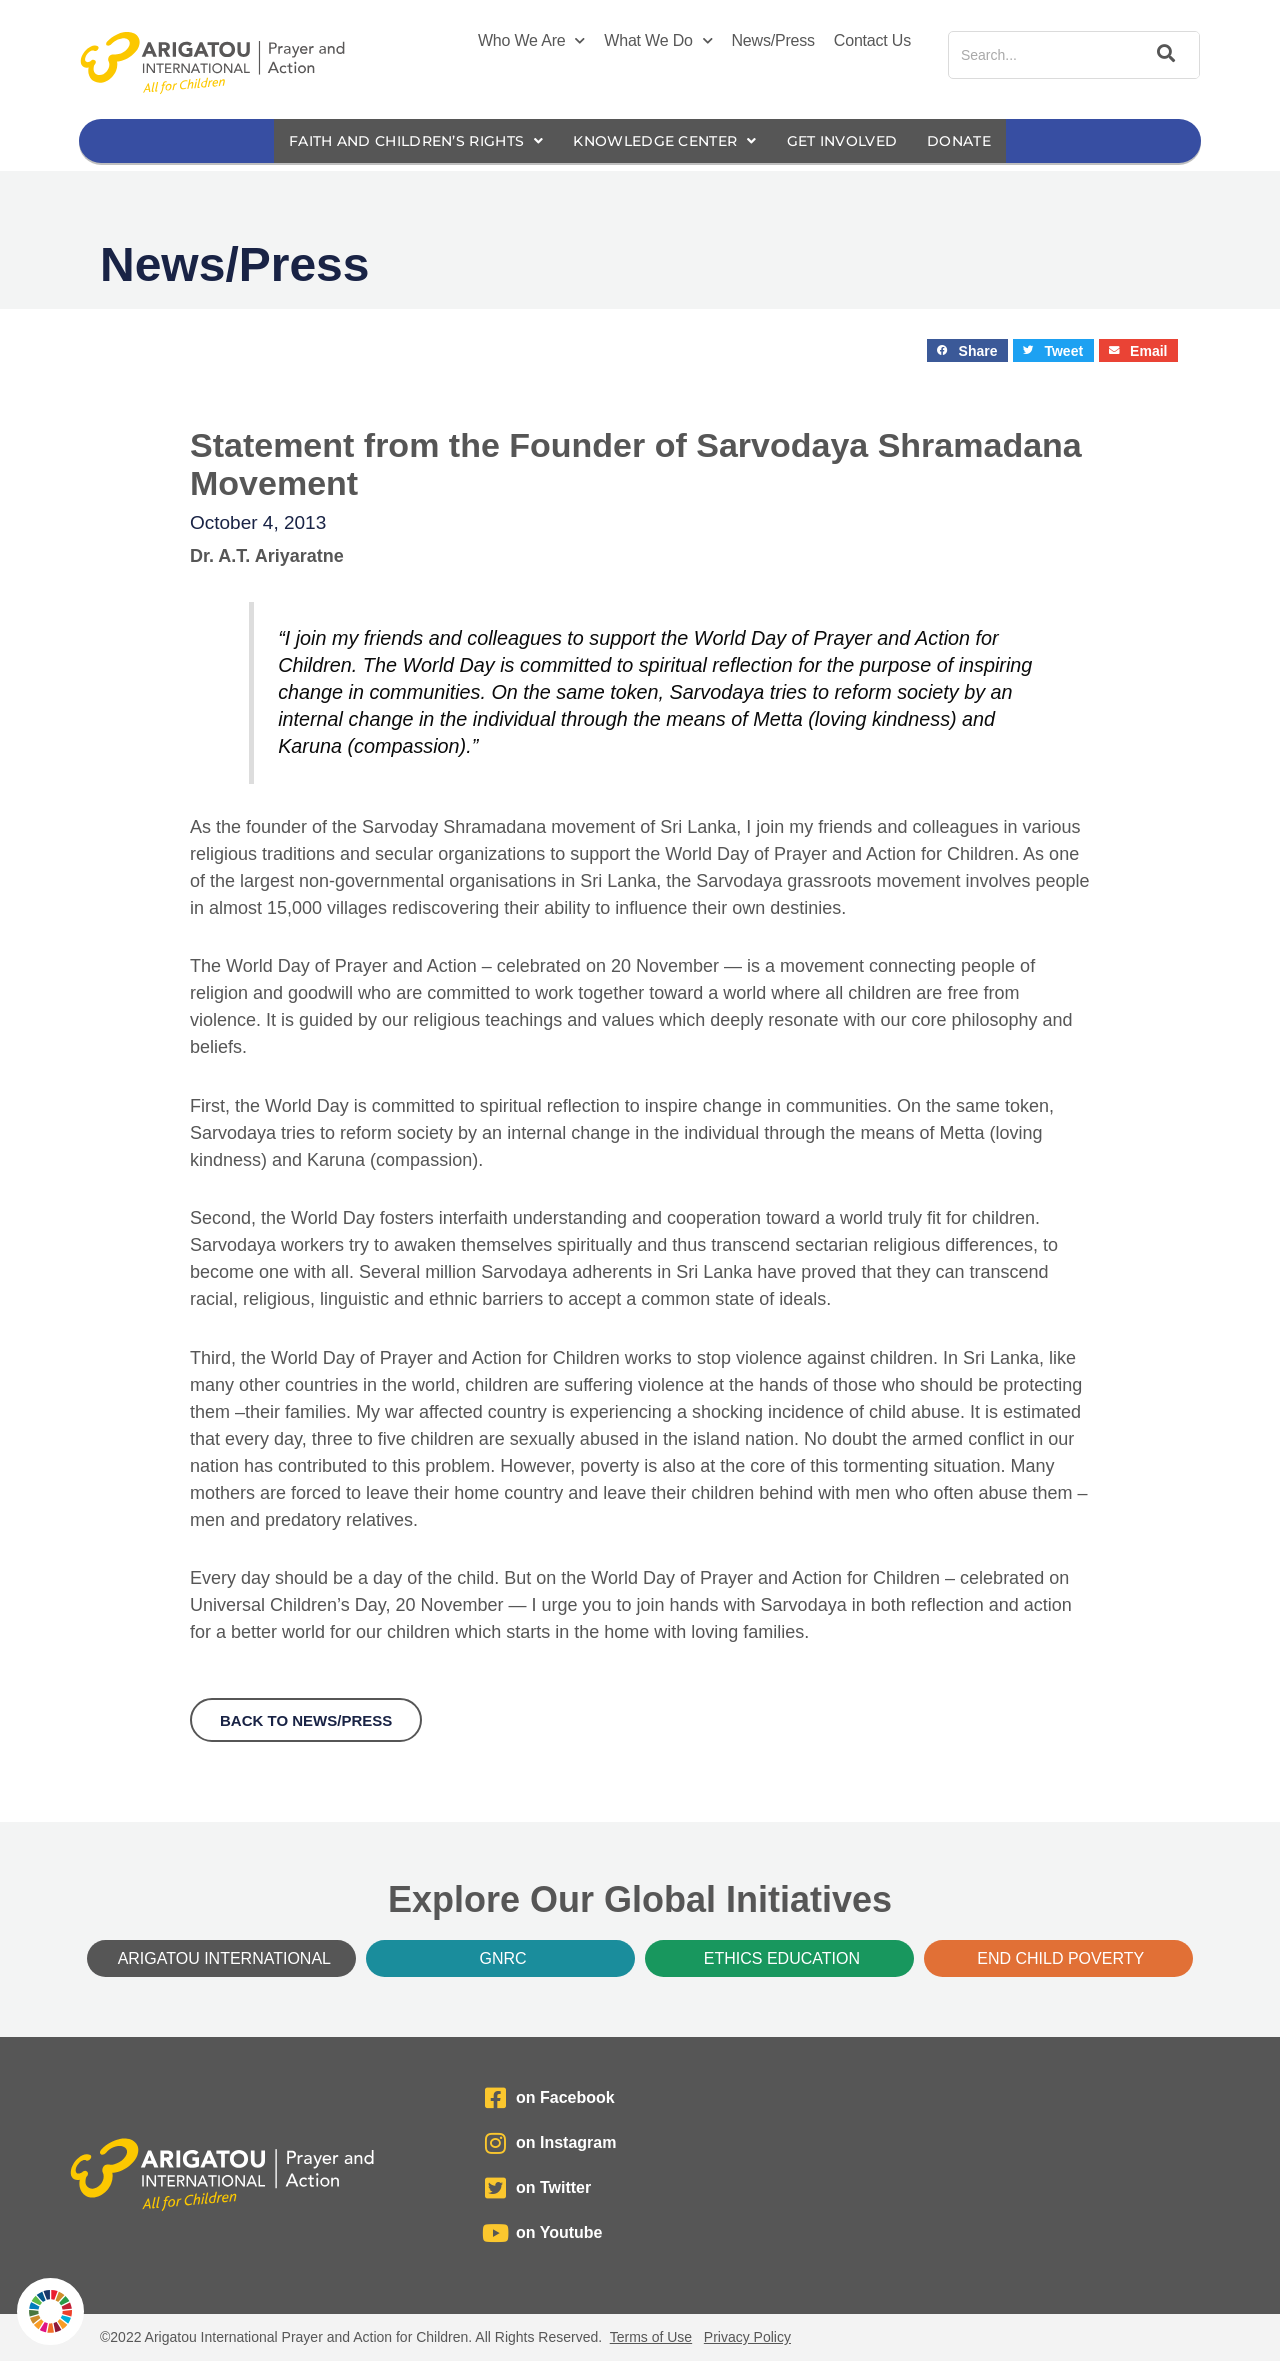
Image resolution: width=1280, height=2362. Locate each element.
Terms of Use (651, 2338)
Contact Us (872, 40)
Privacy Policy (747, 2338)
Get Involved (857, 141)
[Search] (1163, 55)
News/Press (773, 40)
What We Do (658, 41)
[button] (967, 351)
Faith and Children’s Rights (402, 141)
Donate (981, 141)
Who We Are (531, 41)
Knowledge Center (667, 141)
